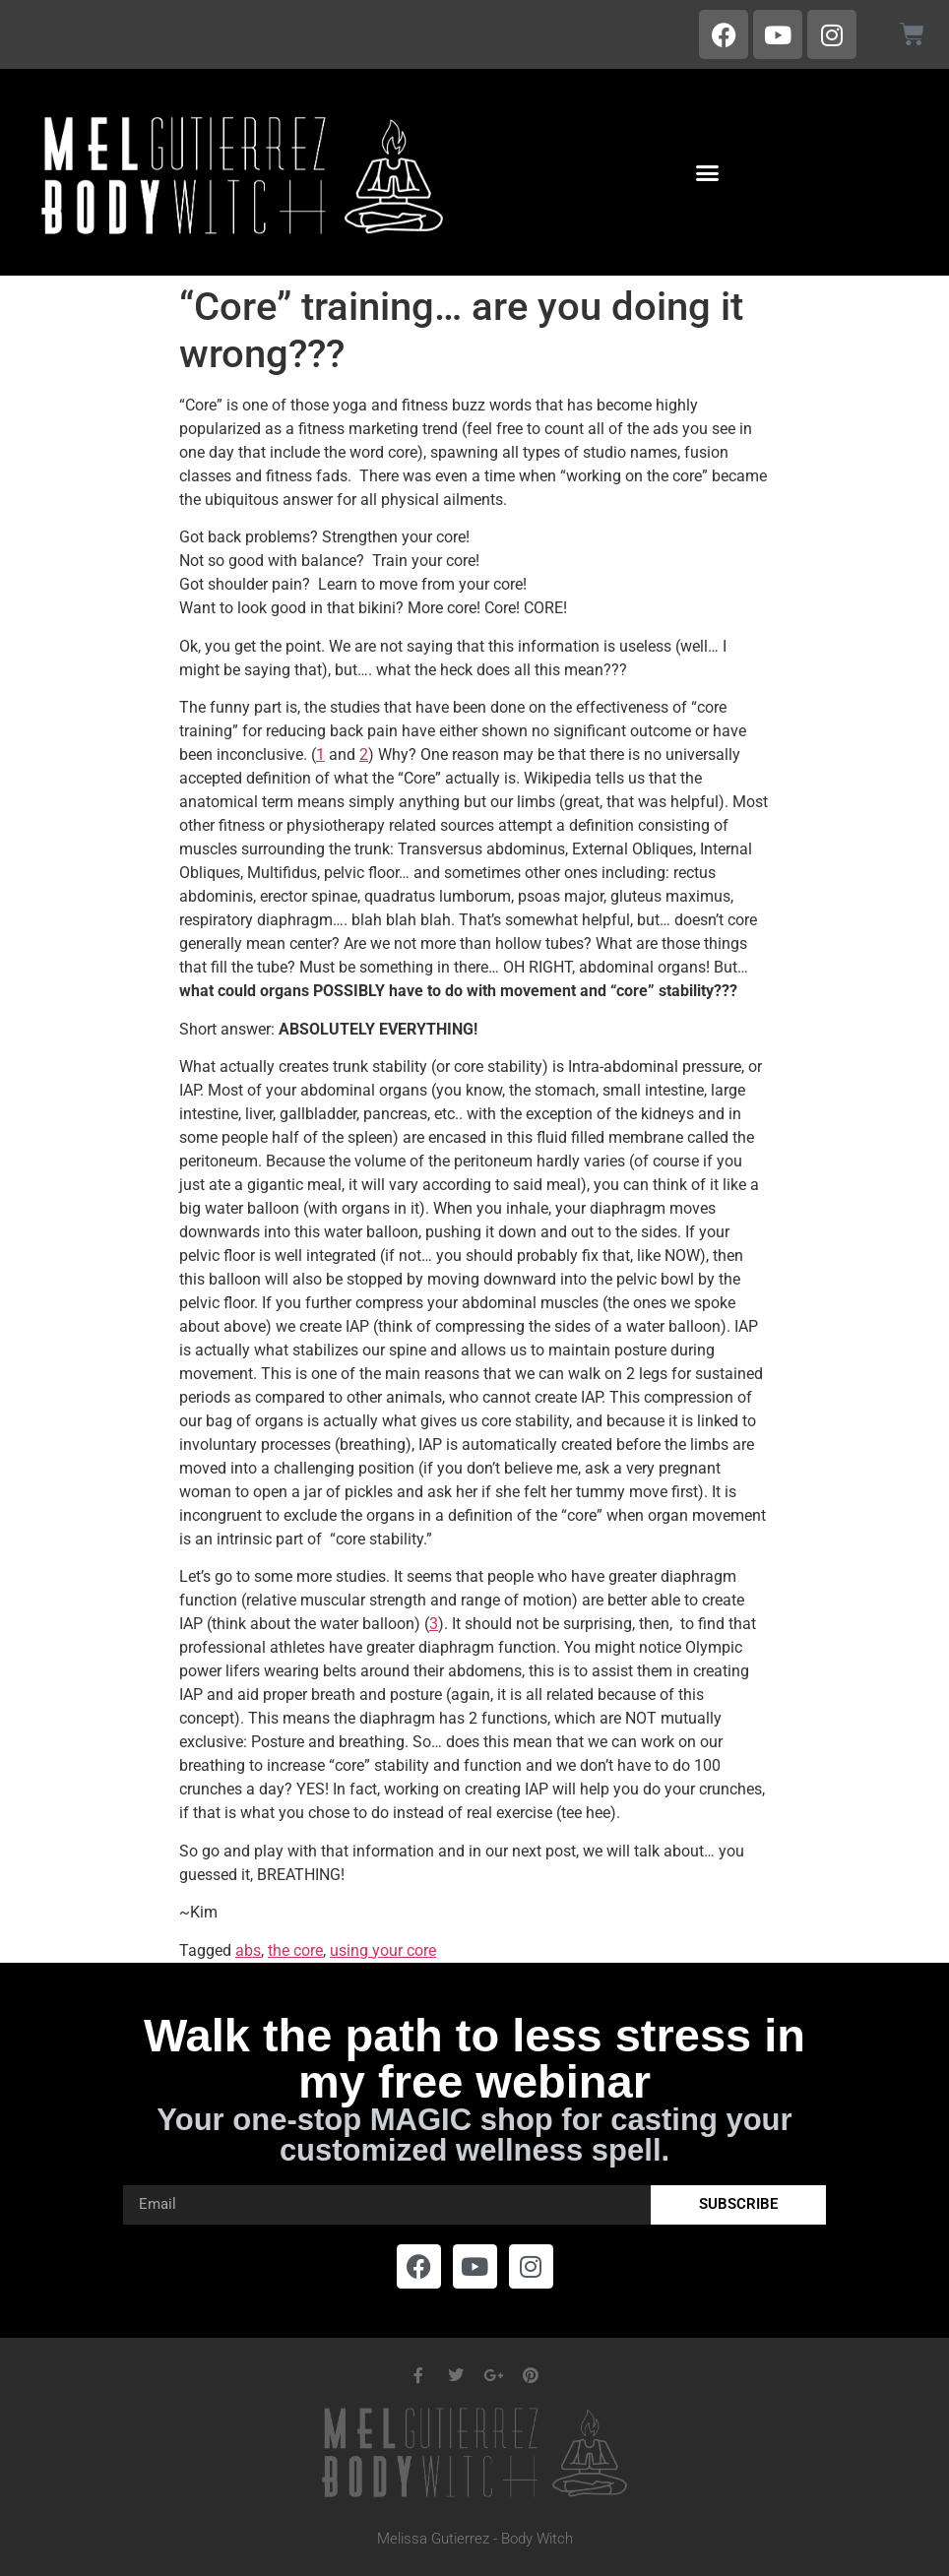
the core (295, 1950)
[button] (707, 172)
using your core (383, 1950)
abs (248, 1950)
